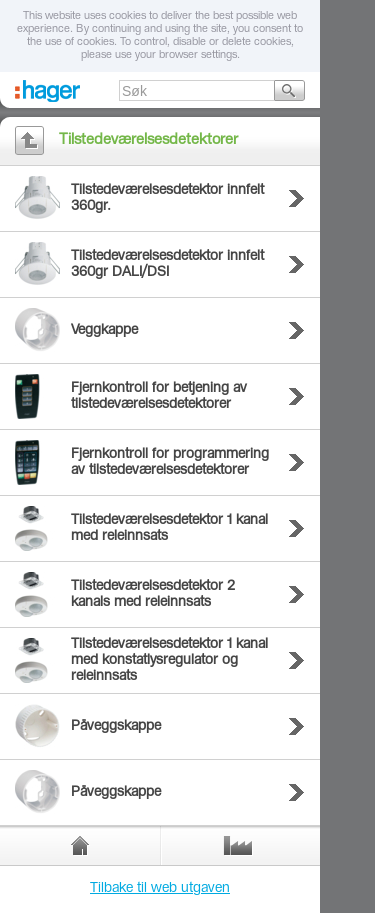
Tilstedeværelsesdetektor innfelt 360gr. (167, 199)
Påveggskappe (116, 727)
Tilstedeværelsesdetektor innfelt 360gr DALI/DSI (167, 265)
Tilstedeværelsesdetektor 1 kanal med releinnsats (169, 529)
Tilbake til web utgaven (160, 889)
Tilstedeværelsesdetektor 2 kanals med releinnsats (153, 595)
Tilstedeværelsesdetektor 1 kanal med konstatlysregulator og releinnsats (169, 661)
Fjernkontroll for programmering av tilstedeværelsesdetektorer (170, 463)
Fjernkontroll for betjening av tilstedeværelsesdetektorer (159, 397)
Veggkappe (104, 331)
